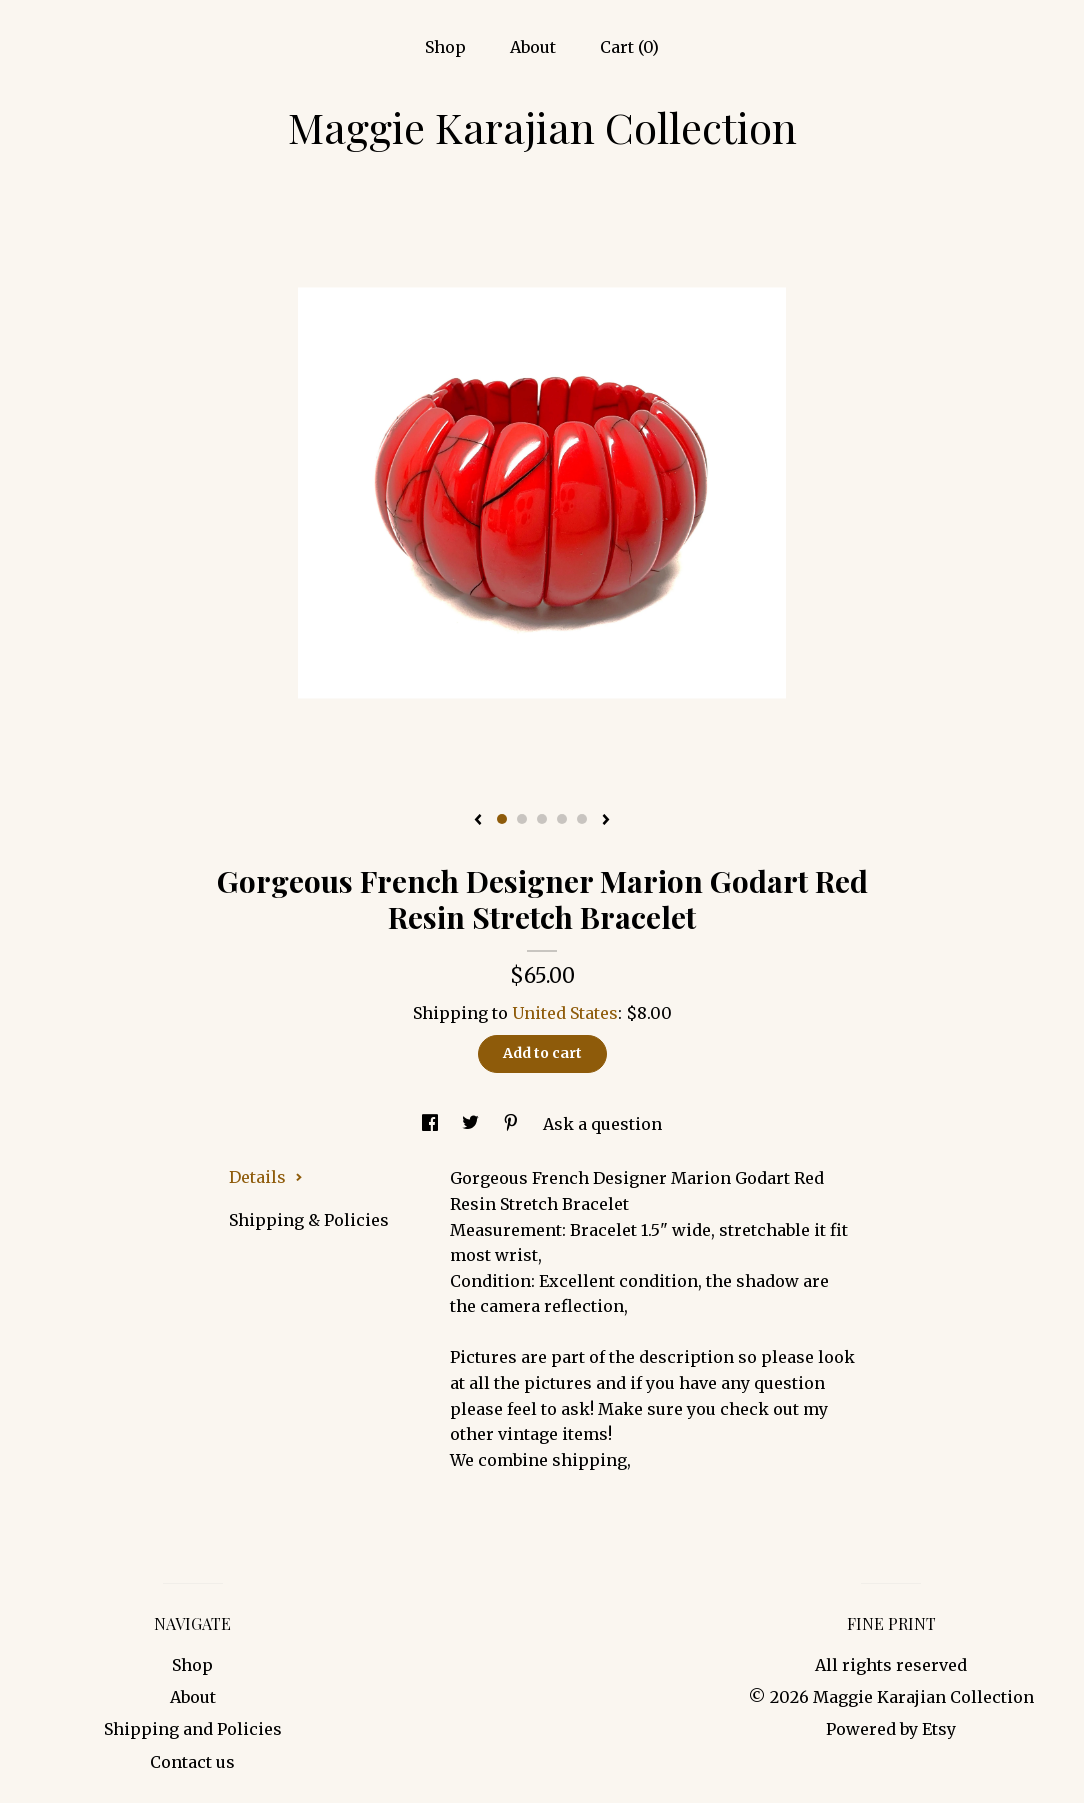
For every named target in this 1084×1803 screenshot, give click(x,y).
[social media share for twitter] (472, 1124)
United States (565, 1013)
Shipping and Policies (193, 1729)
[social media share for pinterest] (513, 1124)
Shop (445, 47)
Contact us (192, 1762)
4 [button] (562, 819)
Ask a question (602, 1124)
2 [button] (522, 819)
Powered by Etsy (891, 1729)
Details (266, 1177)
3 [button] (542, 819)
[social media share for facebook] (432, 1124)
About (533, 47)
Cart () (629, 47)
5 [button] (582, 819)
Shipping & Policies (309, 1220)
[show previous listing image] (478, 821)
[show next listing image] (606, 821)
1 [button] (502, 819)
